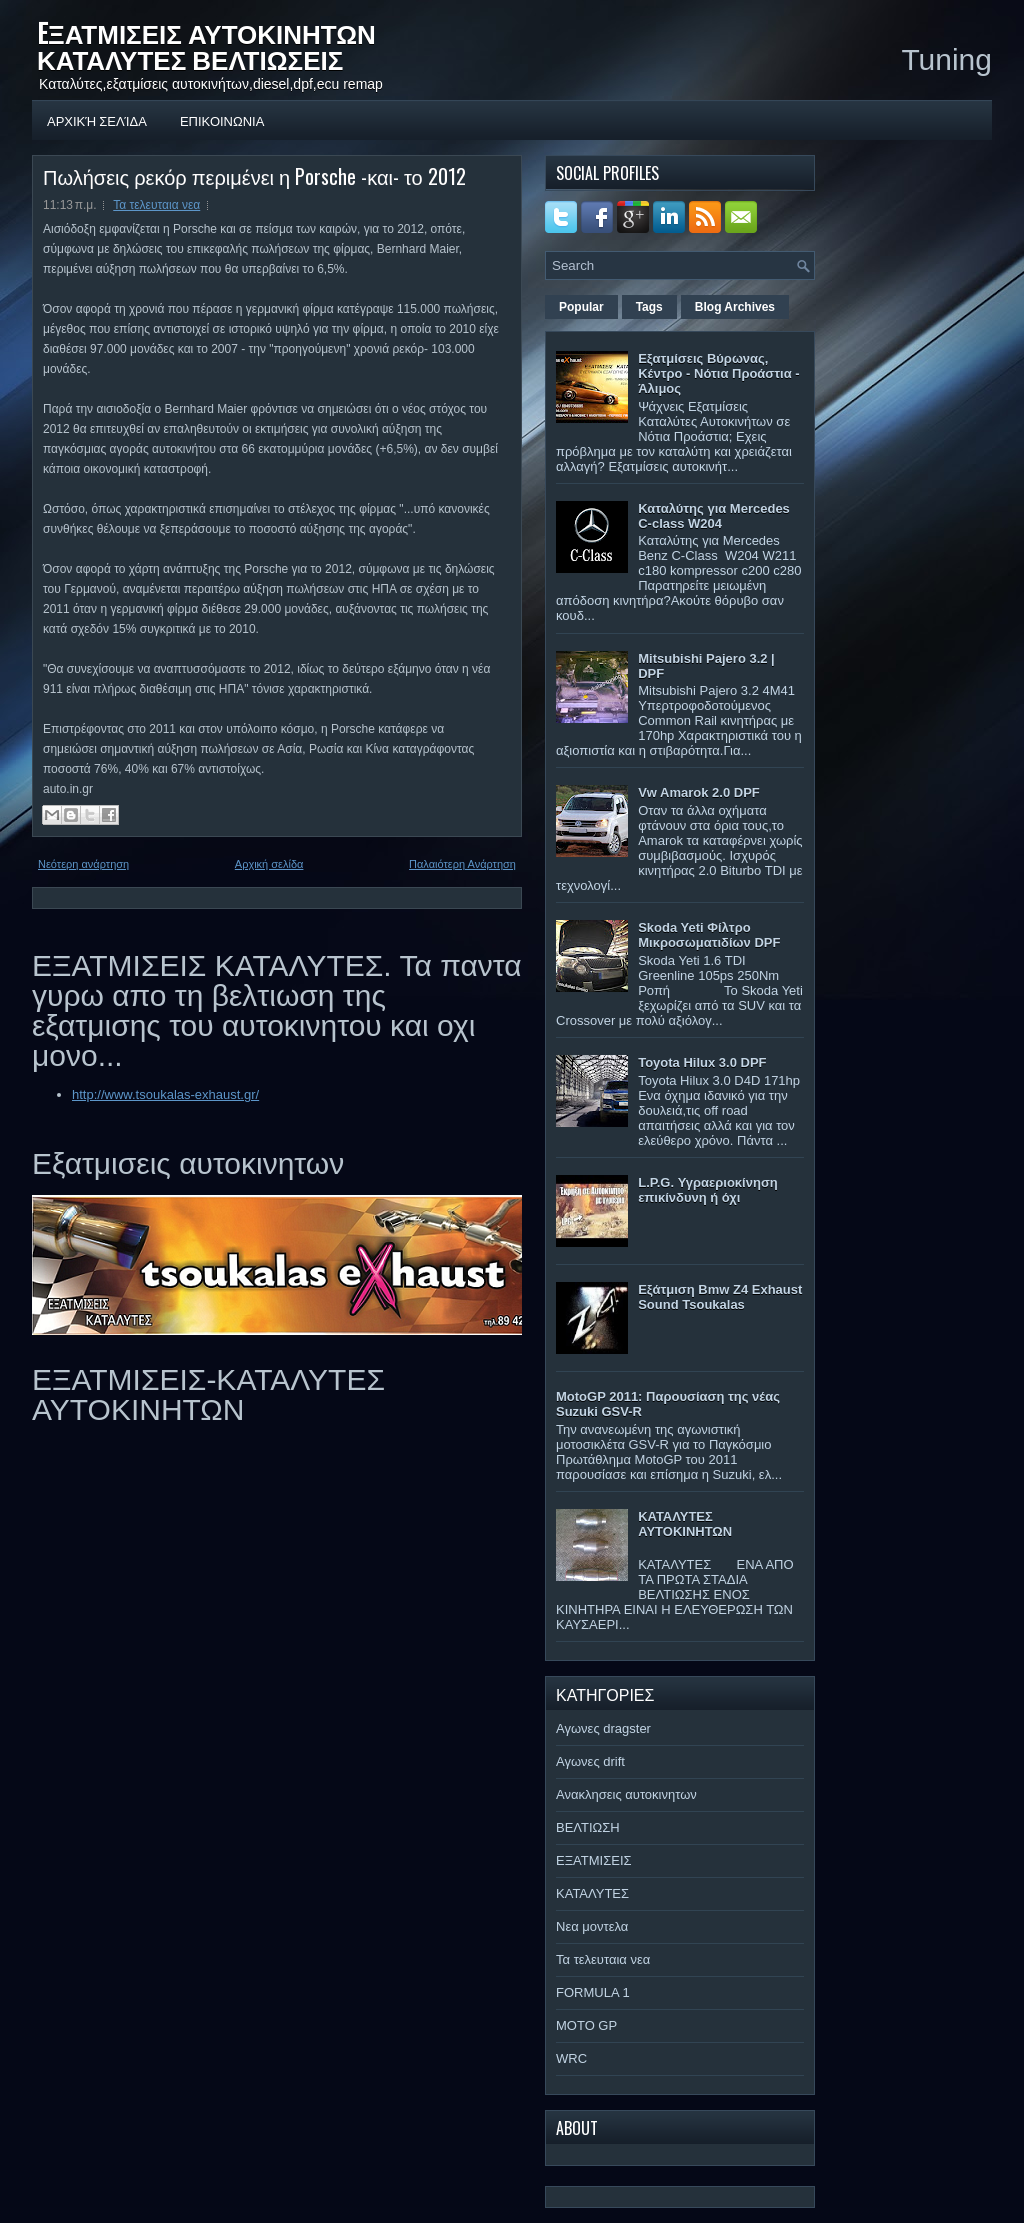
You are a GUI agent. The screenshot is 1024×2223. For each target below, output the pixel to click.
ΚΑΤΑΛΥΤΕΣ (592, 1893)
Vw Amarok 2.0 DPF (699, 792)
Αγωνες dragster (603, 1728)
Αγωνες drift (590, 1761)
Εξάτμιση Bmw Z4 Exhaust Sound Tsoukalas (720, 1297)
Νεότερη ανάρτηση (83, 864)
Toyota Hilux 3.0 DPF (702, 1062)
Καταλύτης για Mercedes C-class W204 (714, 516)
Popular (581, 307)
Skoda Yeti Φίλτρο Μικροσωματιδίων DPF (709, 935)
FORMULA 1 (593, 1992)
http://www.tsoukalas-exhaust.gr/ (165, 1094)
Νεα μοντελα (592, 1926)
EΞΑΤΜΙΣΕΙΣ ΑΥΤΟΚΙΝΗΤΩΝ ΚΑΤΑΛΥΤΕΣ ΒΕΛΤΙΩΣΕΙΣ (206, 45)
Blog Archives (735, 307)
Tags (649, 307)
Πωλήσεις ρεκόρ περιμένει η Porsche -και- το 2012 (254, 176)
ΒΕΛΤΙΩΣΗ (588, 1827)
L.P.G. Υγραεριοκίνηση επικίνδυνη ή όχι (708, 1190)
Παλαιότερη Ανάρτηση (462, 864)
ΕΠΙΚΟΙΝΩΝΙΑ (222, 120)
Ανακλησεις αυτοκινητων (626, 1794)
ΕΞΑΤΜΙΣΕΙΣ (594, 1860)
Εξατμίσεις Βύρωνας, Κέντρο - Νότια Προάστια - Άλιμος (718, 373)
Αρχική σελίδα (97, 120)
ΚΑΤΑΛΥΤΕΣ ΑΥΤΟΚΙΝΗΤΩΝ (685, 1524)
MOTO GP (586, 2025)
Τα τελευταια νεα (156, 205)
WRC (571, 2058)
